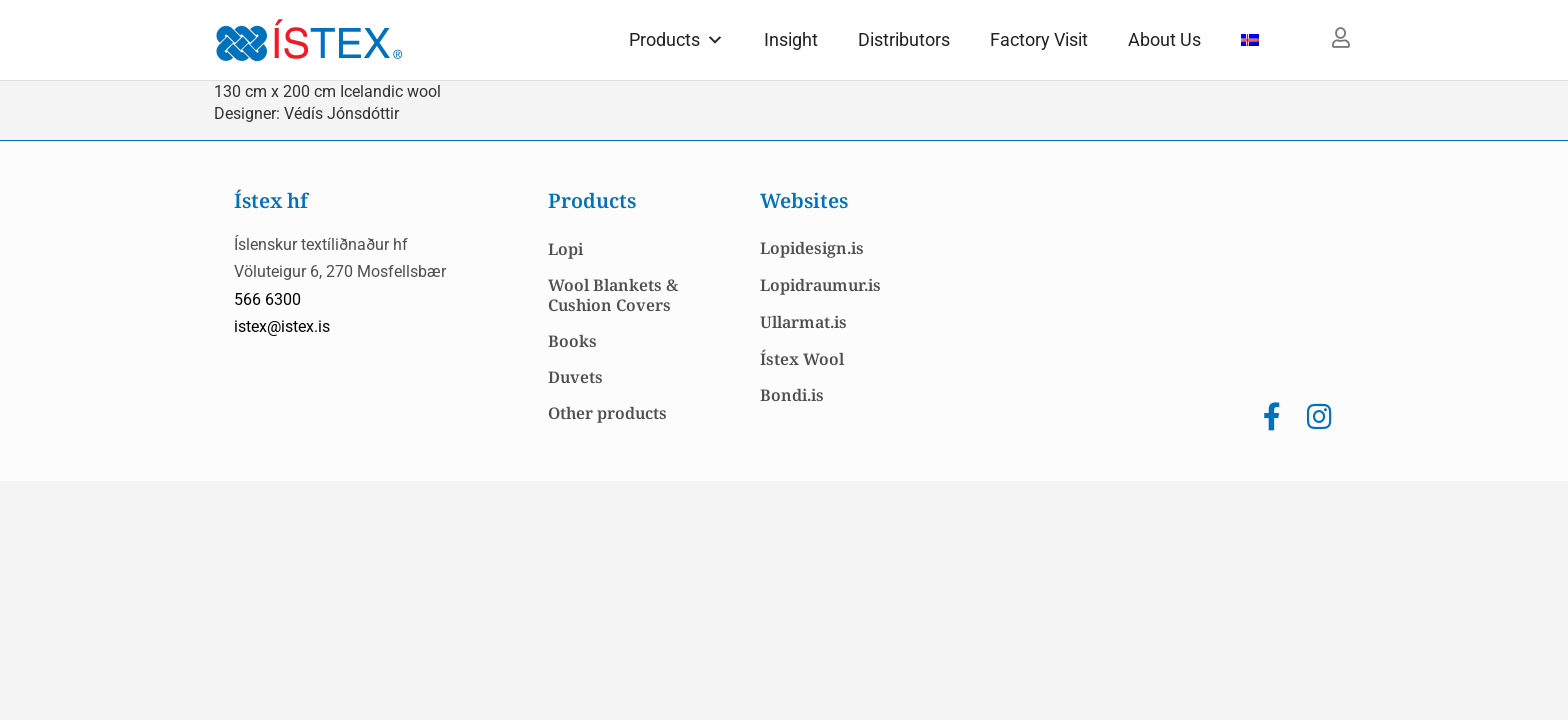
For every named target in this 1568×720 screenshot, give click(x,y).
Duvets (575, 377)
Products (676, 39)
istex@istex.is (282, 326)
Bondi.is (792, 395)
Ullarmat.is (803, 322)
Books (572, 341)
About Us (1164, 39)
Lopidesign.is (812, 248)
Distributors (904, 39)
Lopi (565, 249)
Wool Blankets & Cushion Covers (613, 295)
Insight (791, 39)
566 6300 (267, 299)
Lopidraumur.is (820, 285)
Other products (607, 413)
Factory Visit (1039, 39)
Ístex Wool (802, 359)
